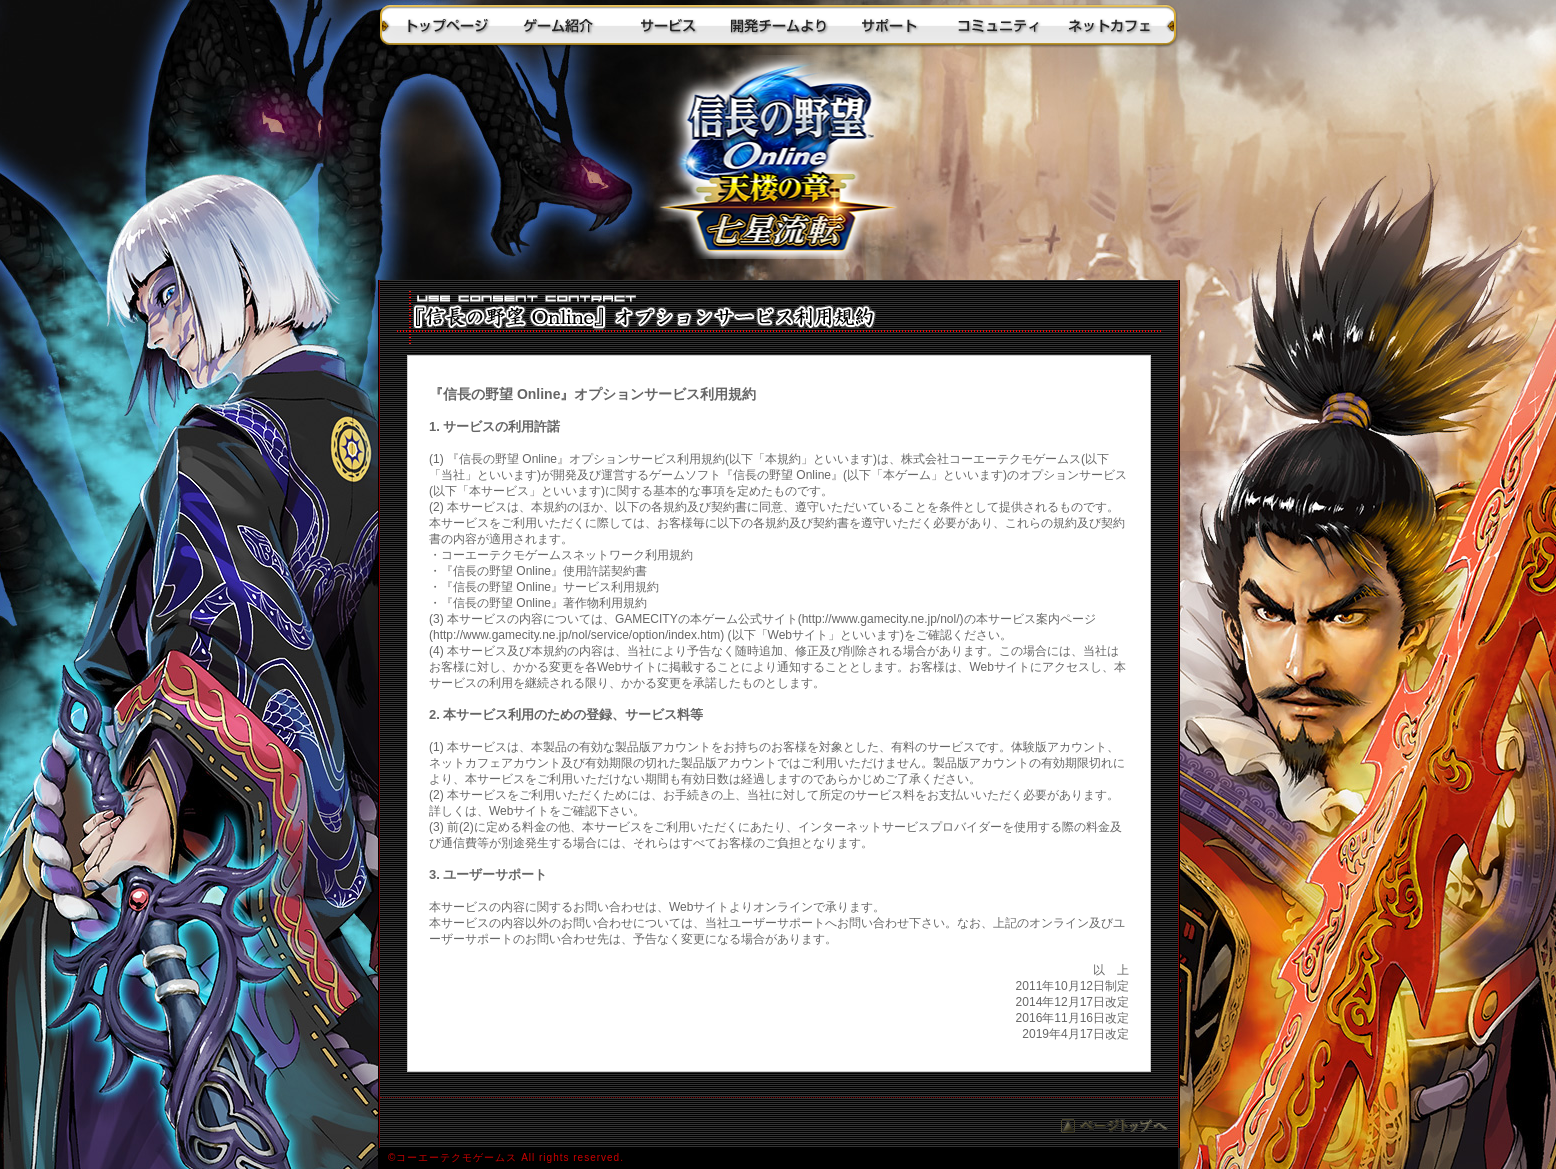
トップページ (448, 25)
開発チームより (778, 25)
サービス (668, 25)
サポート (888, 25)
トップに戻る (778, 165)
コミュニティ (998, 25)
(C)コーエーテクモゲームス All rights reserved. (778, 1158)
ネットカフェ (1108, 25)
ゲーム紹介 (558, 25)
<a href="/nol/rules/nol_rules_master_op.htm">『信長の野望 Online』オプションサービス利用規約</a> (779, 723)
